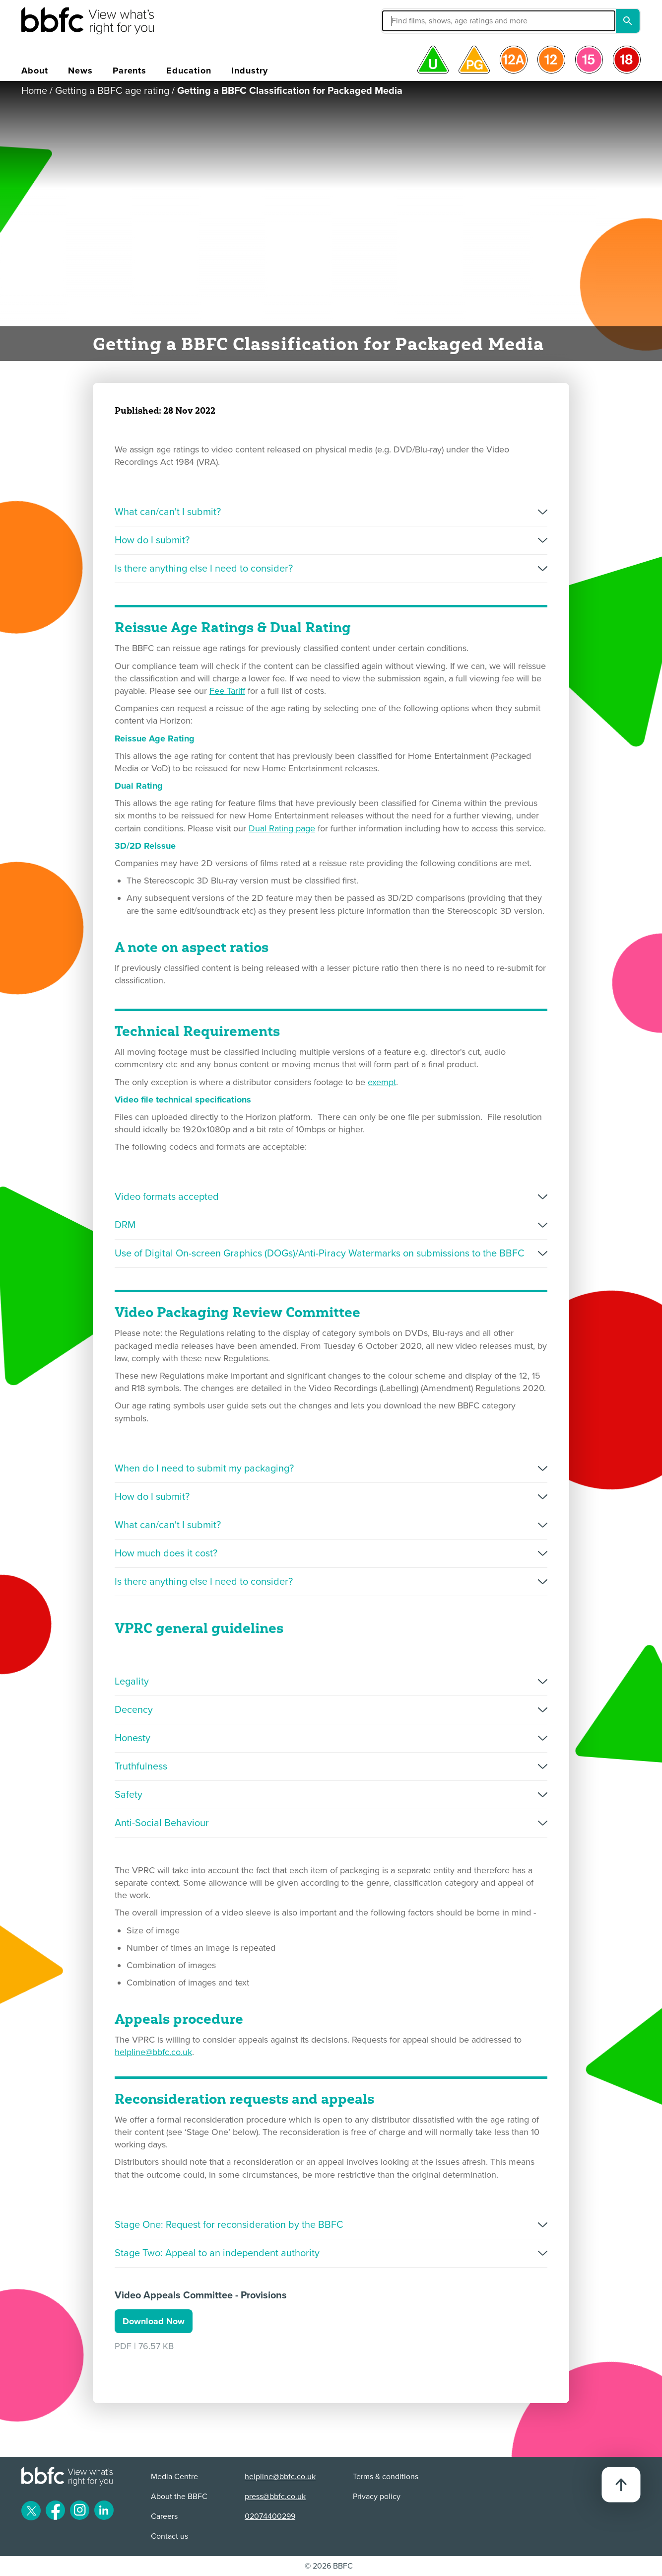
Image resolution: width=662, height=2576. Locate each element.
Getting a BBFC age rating (112, 91)
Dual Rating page (282, 828)
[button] (424, 21)
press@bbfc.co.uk (275, 2497)
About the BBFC (179, 2497)
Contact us (169, 2536)
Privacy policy (376, 2497)
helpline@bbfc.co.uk (153, 2052)
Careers (164, 2516)
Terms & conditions (385, 2477)
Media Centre (174, 2477)
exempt (382, 1082)
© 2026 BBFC (329, 2566)
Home (34, 91)
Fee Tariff (227, 690)
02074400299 (270, 2516)
